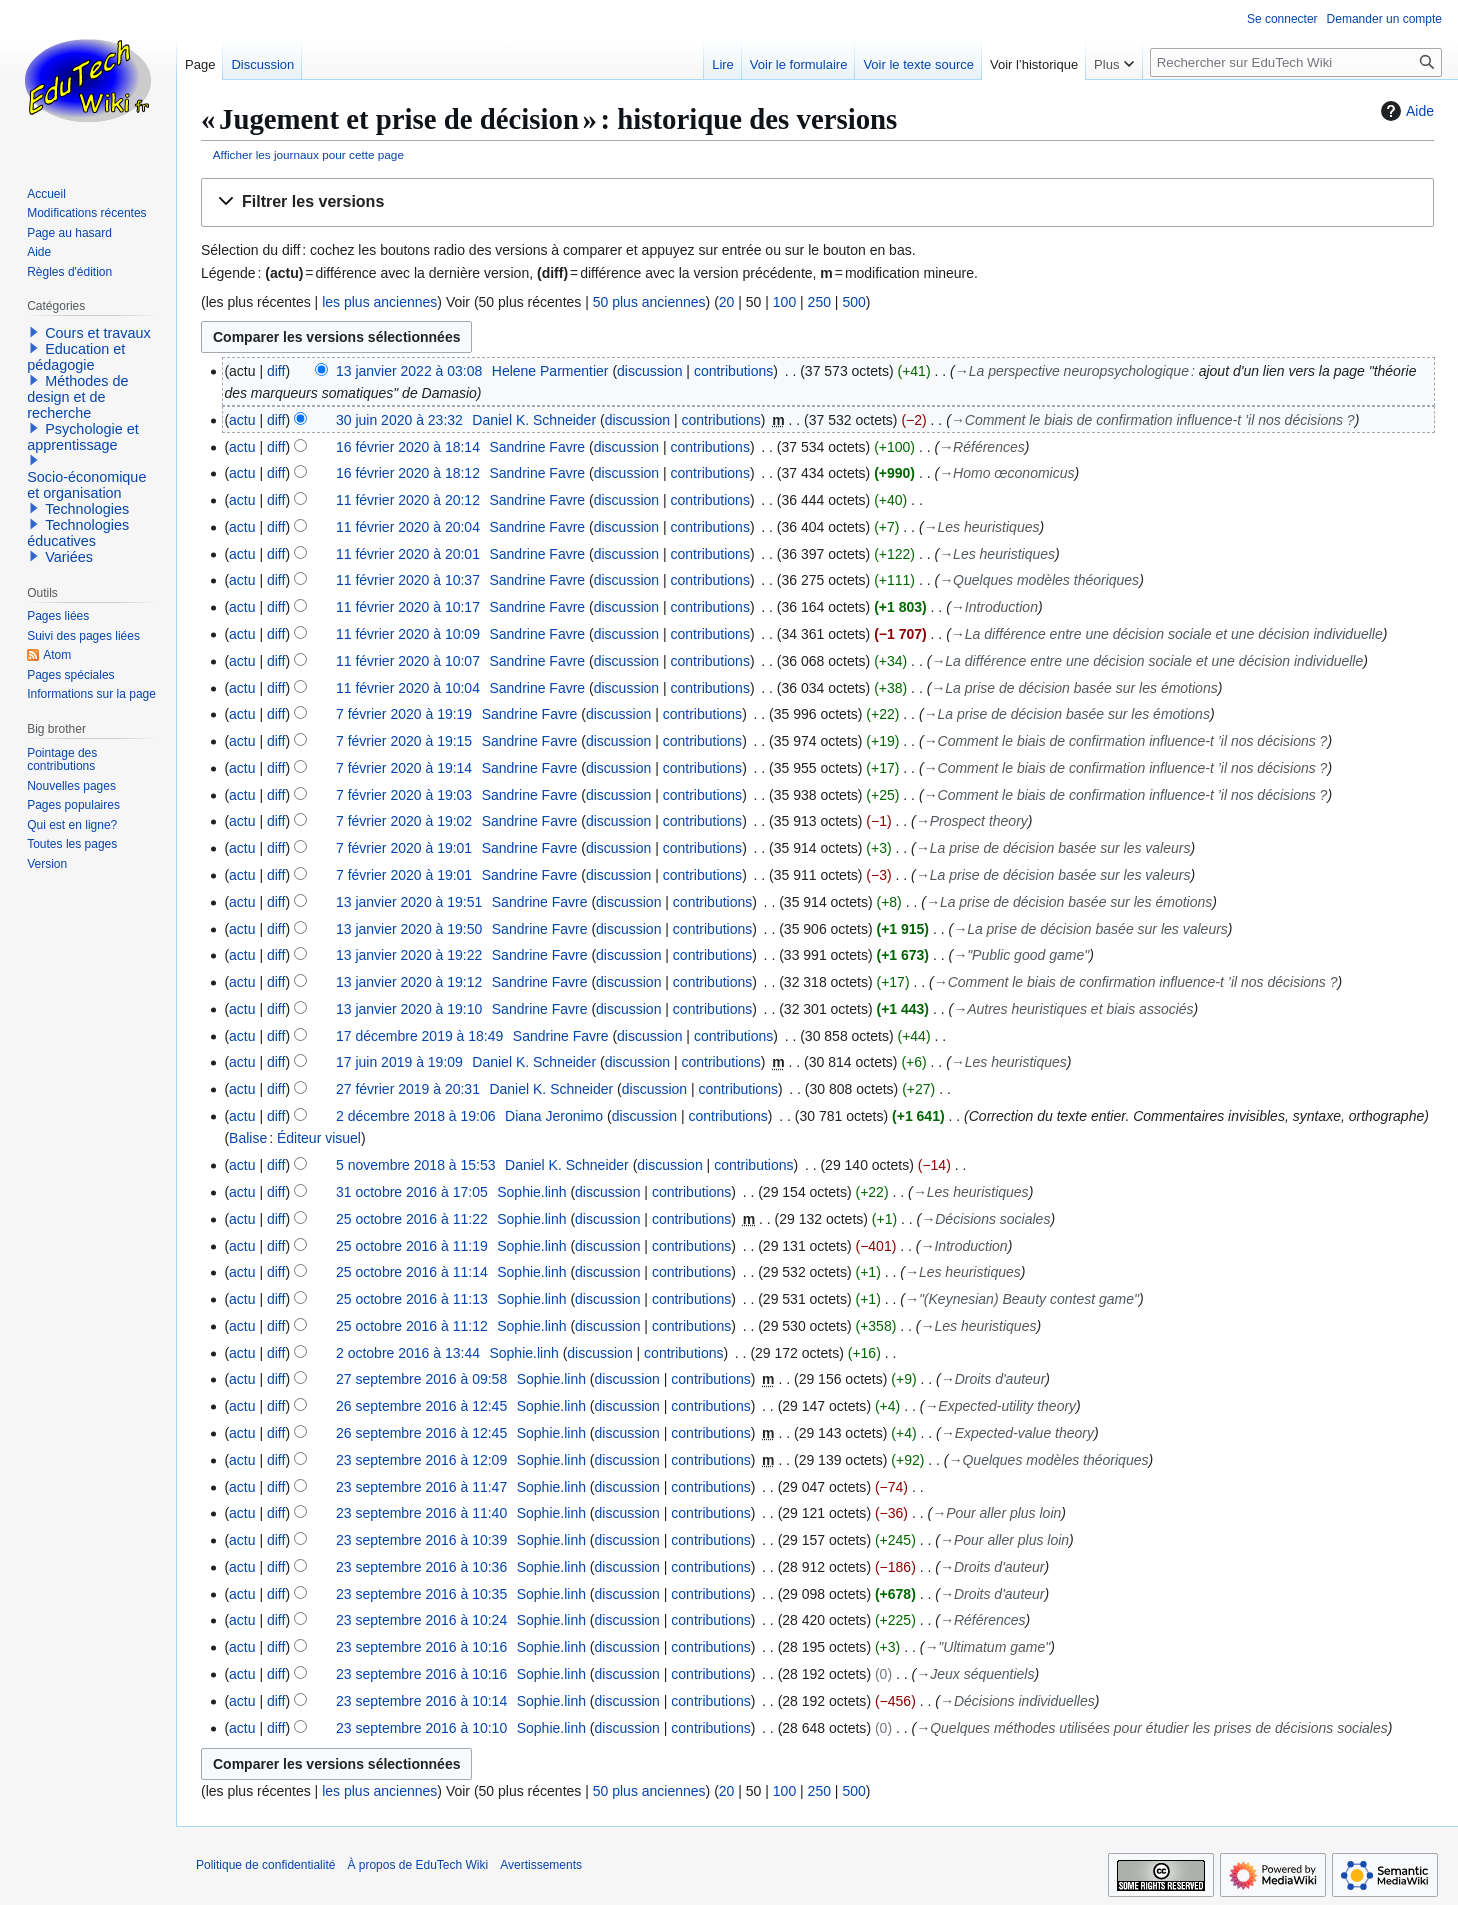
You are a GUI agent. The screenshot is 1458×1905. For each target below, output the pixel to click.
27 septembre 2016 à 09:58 (421, 1379)
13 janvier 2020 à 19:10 (409, 1009)
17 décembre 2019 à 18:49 (419, 1036)
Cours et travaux (98, 333)
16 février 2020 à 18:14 (408, 447)
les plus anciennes (379, 302)
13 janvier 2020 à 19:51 (409, 902)
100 (784, 302)
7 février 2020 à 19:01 (404, 848)
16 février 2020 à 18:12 (408, 473)
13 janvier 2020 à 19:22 (409, 955)
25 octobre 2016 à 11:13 (412, 1299)
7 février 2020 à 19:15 (404, 741)
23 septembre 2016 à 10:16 (421, 1647)
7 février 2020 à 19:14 (404, 768)
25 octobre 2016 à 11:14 (412, 1272)
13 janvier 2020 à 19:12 (409, 982)
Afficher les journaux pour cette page (308, 154)
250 (819, 302)
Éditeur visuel (319, 1138)
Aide (1405, 111)
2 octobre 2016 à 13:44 (408, 1353)
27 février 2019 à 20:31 (408, 1089)
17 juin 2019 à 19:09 (399, 1062)
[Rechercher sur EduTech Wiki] (1296, 62)
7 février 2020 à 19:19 (404, 714)
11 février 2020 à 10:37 (408, 580)
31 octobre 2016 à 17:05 (412, 1192)
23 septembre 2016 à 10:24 (421, 1620)
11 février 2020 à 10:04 (408, 688)
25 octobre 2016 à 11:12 (412, 1326)
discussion (649, 371)
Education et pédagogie (76, 357)
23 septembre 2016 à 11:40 (421, 1513)
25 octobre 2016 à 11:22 (412, 1219)
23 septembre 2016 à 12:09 (421, 1460)
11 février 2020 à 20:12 (408, 500)
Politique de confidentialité (265, 1865)
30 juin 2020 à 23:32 (399, 420)
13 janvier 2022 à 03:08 (409, 371)
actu (242, 420)
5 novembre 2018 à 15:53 (416, 1165)
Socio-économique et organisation (86, 485)
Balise (248, 1138)
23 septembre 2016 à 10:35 (421, 1594)
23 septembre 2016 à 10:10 (421, 1728)
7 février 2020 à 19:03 (404, 795)
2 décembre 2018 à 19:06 (416, 1116)
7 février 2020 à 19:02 (404, 821)
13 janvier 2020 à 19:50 (409, 929)
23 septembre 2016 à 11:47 (421, 1487)
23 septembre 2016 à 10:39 (421, 1540)
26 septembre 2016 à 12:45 (421, 1406)
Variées (69, 557)
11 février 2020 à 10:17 (408, 607)
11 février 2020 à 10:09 (408, 634)
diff (276, 371)
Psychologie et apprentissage (83, 437)
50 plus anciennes (649, 302)
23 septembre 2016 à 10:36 (421, 1567)
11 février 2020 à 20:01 (408, 554)
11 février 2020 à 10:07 (408, 661)
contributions (733, 371)
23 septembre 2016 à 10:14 (421, 1701)
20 (727, 302)
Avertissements (541, 1865)
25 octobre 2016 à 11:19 (412, 1246)
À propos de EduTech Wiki (417, 1865)
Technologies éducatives (78, 533)
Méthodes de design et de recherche (77, 397)
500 (853, 302)
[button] (817, 202)
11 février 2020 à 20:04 (408, 527)
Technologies (87, 509)
